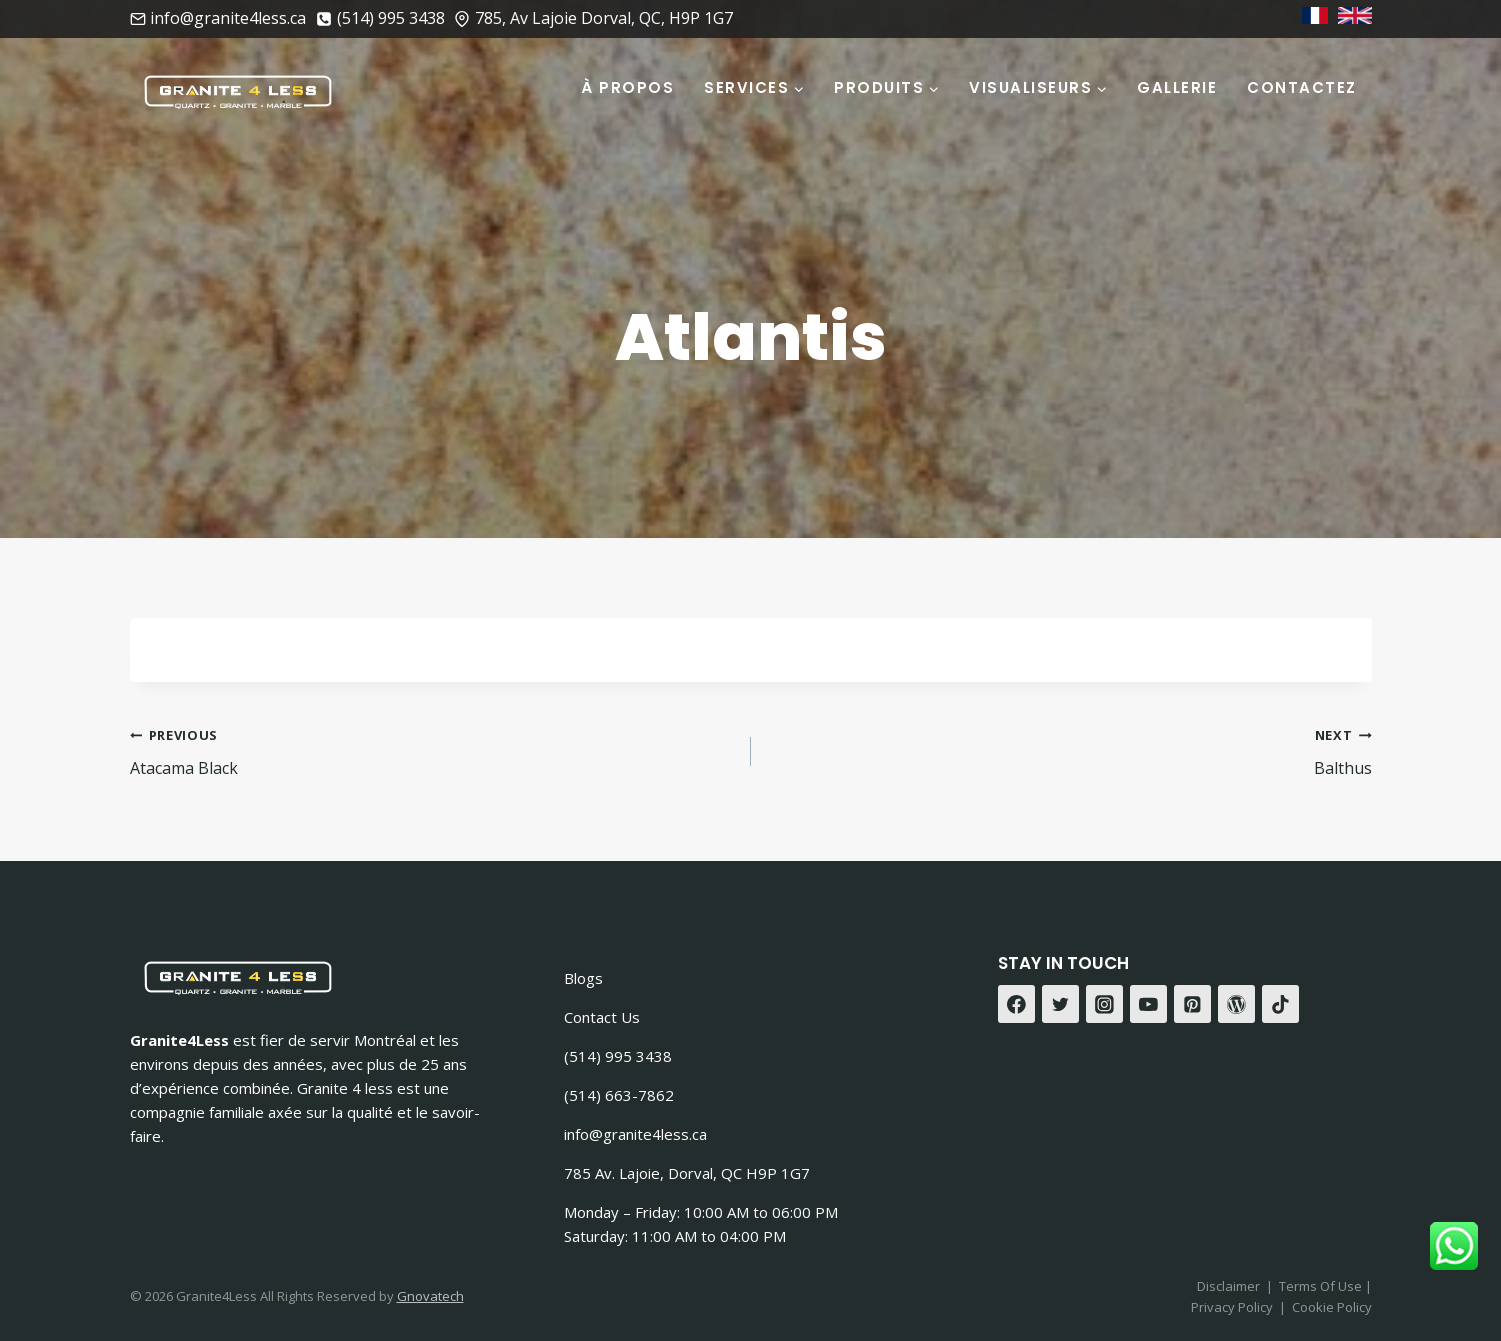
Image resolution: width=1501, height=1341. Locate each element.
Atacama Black (432, 750)
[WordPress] (1237, 1004)
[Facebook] (1017, 1004)
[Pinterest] (1193, 1004)
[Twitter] (1061, 1004)
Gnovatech (430, 1296)
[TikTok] (1281, 1004)
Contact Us (602, 1017)
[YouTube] (1149, 1004)
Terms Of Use (1322, 1286)
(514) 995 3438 (618, 1056)
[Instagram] (1105, 1004)
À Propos (627, 87)
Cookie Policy (1332, 1307)
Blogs (583, 978)
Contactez (1302, 87)
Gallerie (1177, 87)
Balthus (1069, 750)
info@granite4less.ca (635, 1134)
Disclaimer (1228, 1286)
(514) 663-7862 (619, 1095)
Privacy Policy (1232, 1307)
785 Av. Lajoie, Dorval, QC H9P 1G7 (687, 1173)
